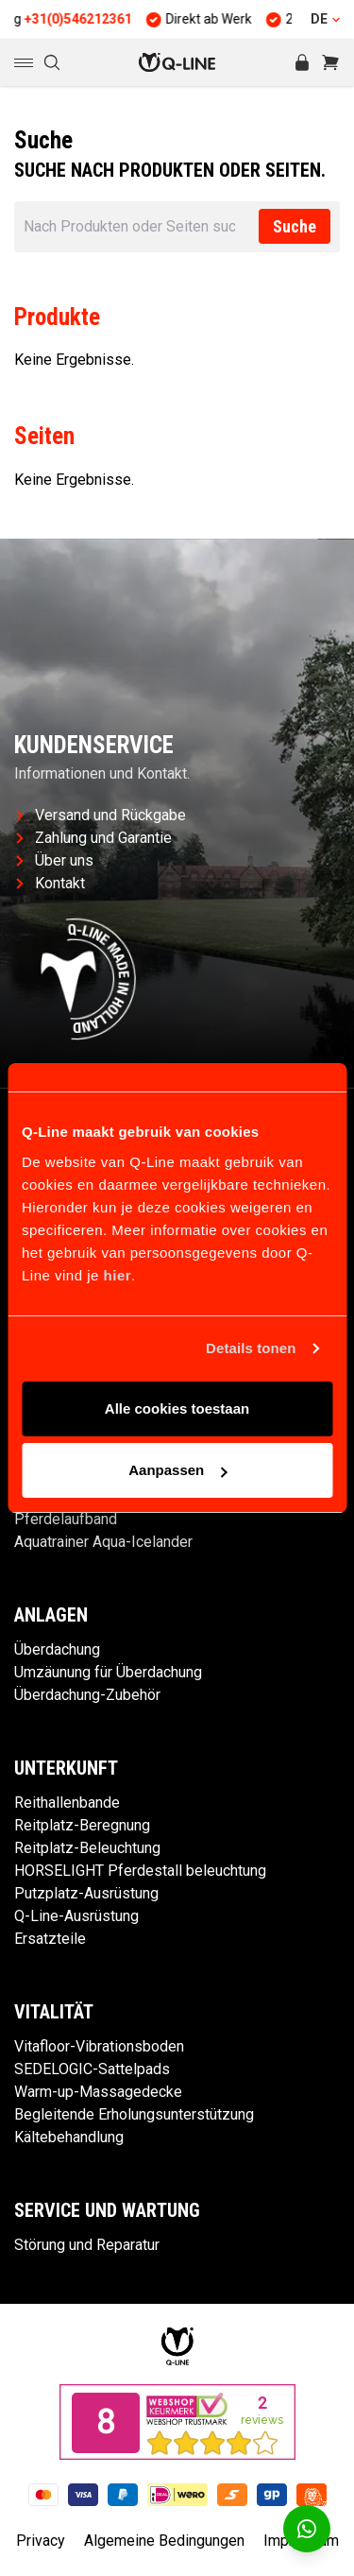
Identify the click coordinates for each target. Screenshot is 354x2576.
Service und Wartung (107, 2210)
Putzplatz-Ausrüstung (86, 1893)
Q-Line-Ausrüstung (76, 1916)
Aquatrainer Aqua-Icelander (103, 1542)
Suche (294, 226)
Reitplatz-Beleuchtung (87, 1848)
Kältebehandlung (69, 2137)
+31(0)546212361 (95, 18)
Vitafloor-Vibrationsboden (99, 2046)
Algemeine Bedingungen (164, 2541)
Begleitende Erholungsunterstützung (134, 2114)
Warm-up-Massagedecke (98, 2092)
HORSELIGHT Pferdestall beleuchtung (140, 1871)
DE (325, 18)
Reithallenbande (67, 1803)
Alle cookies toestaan (177, 1408)
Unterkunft (66, 1768)
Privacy (40, 2541)
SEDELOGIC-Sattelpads (92, 2069)
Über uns (54, 860)
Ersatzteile (50, 1939)
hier (118, 1275)
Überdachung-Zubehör (87, 1695)
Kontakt (50, 883)
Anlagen (51, 1615)
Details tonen (250, 1348)
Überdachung (57, 1649)
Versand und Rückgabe (101, 815)
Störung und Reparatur (87, 2245)
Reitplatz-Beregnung (82, 1825)
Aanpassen (177, 1470)
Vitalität (53, 2012)
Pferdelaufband (65, 1519)
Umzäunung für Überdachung (108, 1672)
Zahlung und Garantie (94, 838)
